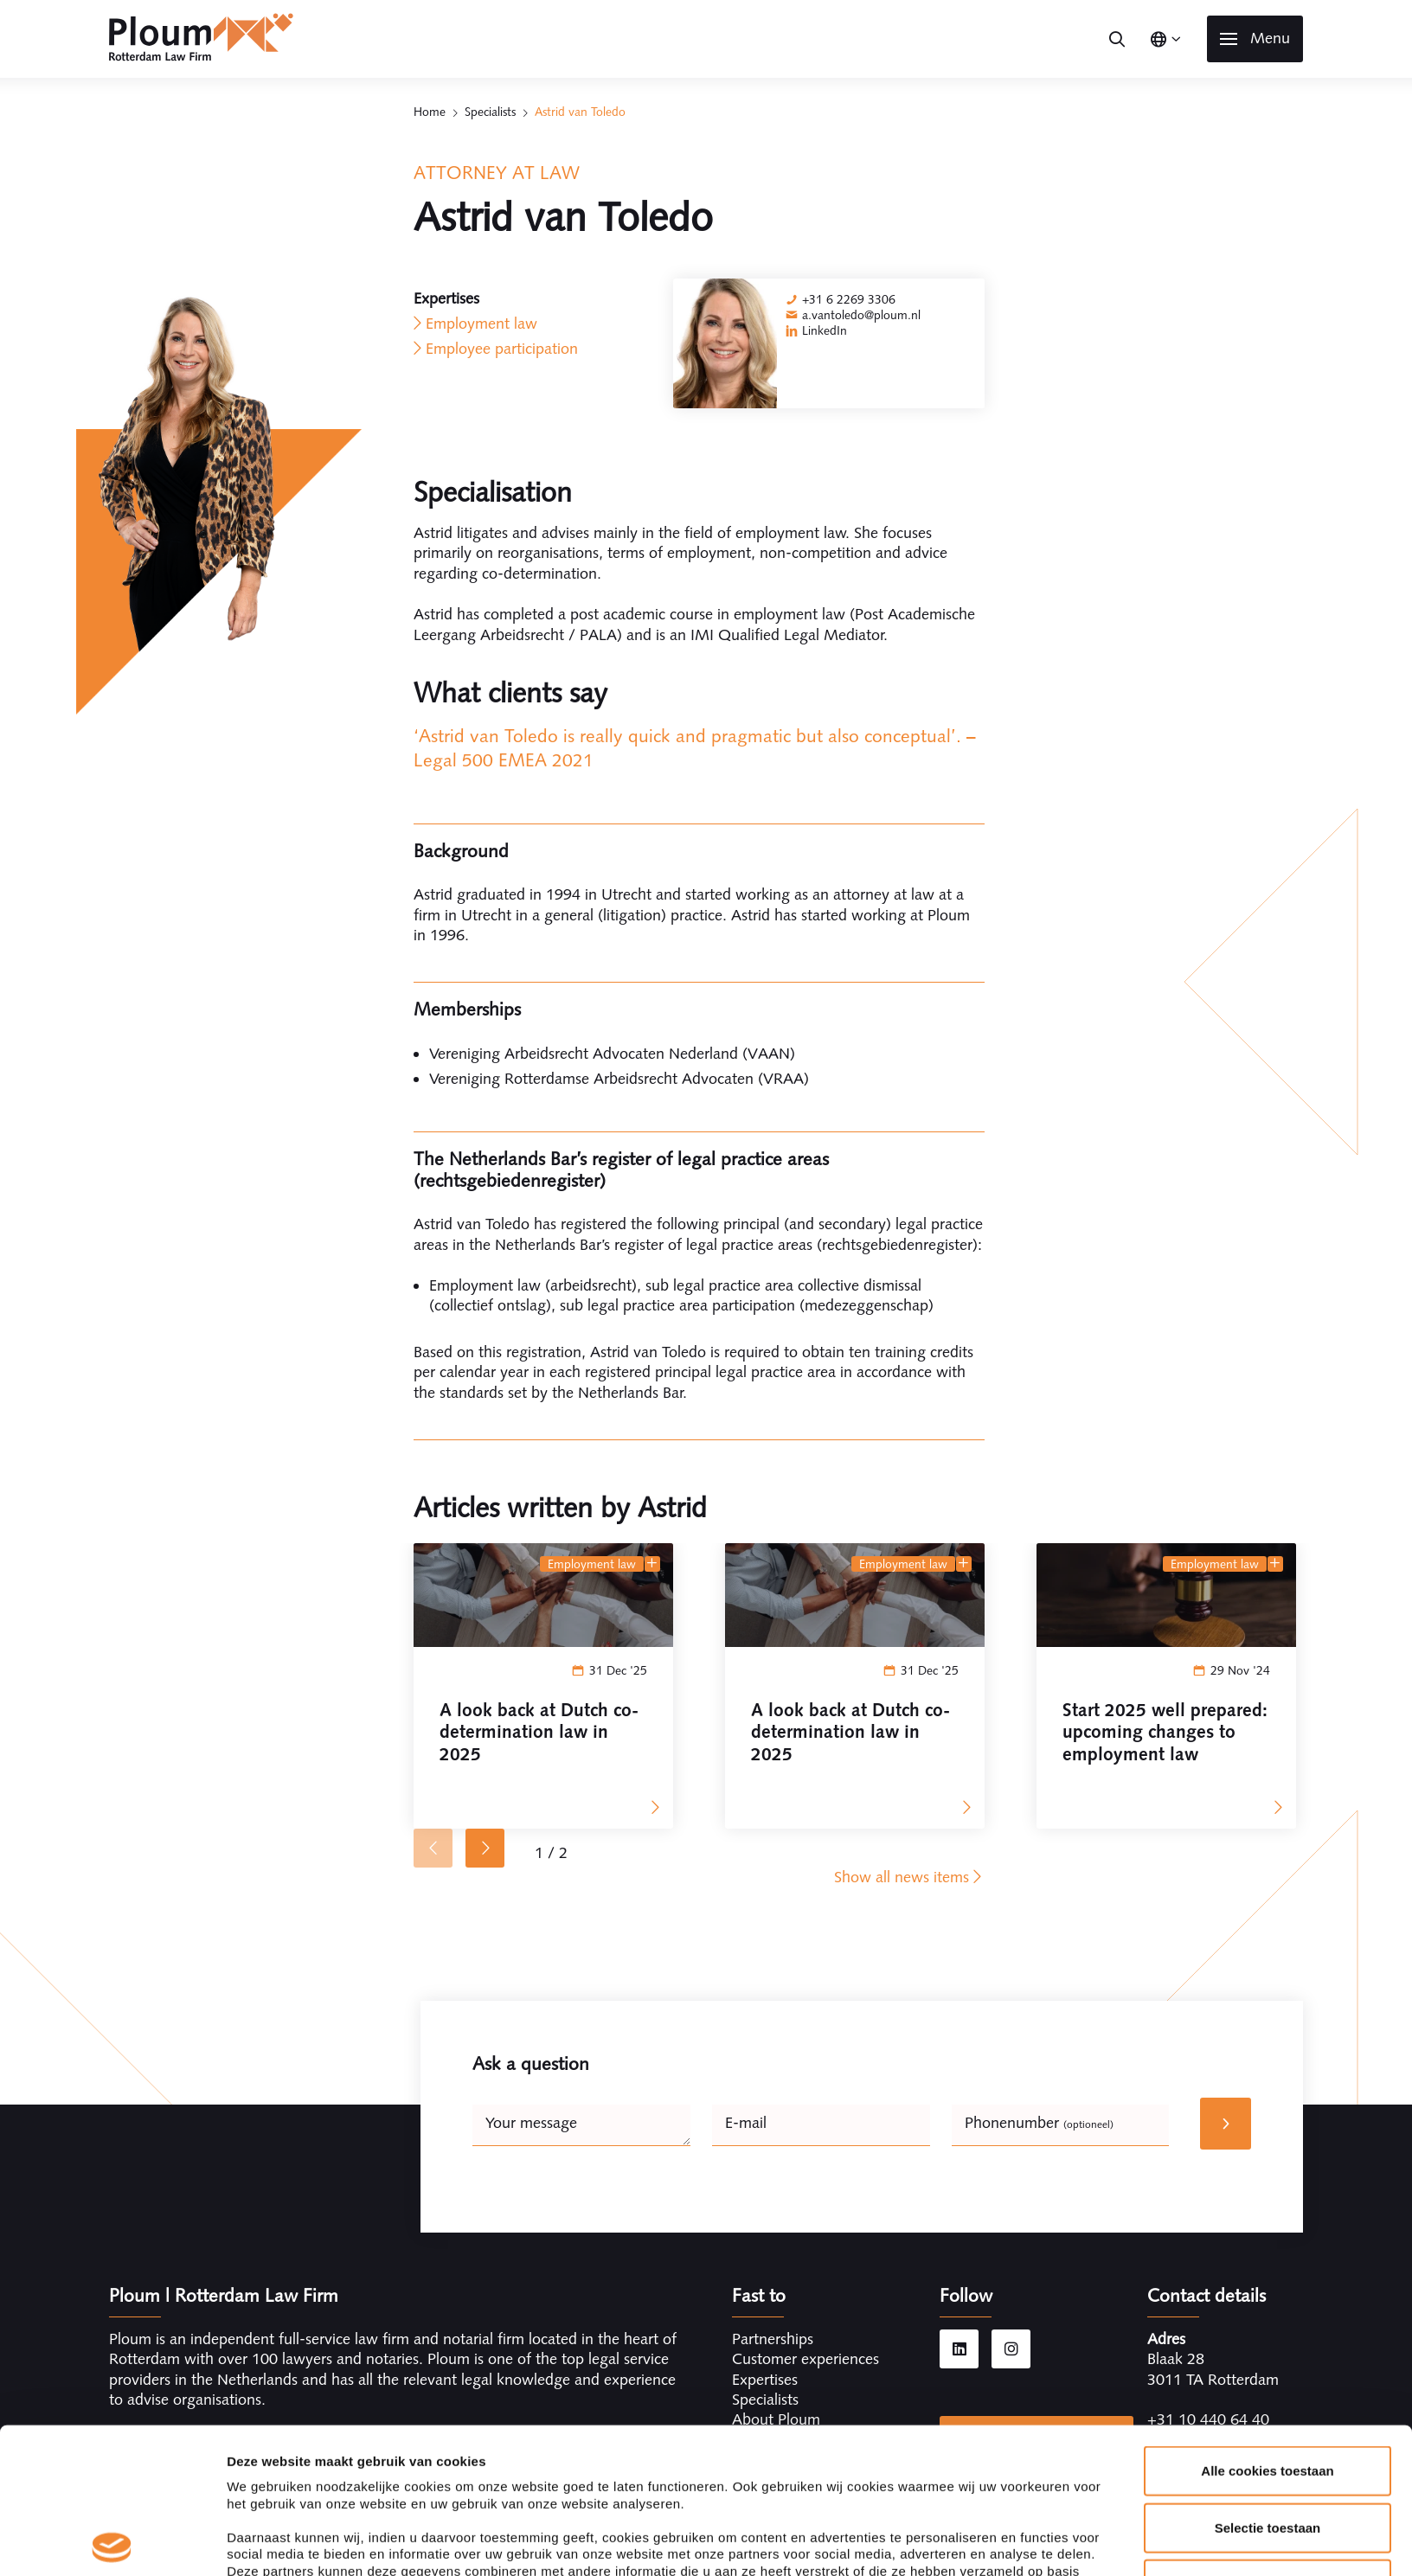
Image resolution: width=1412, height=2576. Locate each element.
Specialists (490, 111)
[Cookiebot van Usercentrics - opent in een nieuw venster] (112, 2542)
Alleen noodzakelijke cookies (1267, 2439)
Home (430, 111)
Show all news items (909, 1877)
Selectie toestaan (1268, 2381)
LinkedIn (824, 330)
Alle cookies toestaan (1267, 2325)
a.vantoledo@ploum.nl (861, 315)
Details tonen (935, 2541)
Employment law (481, 323)
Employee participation (502, 348)
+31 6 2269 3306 (848, 299)
